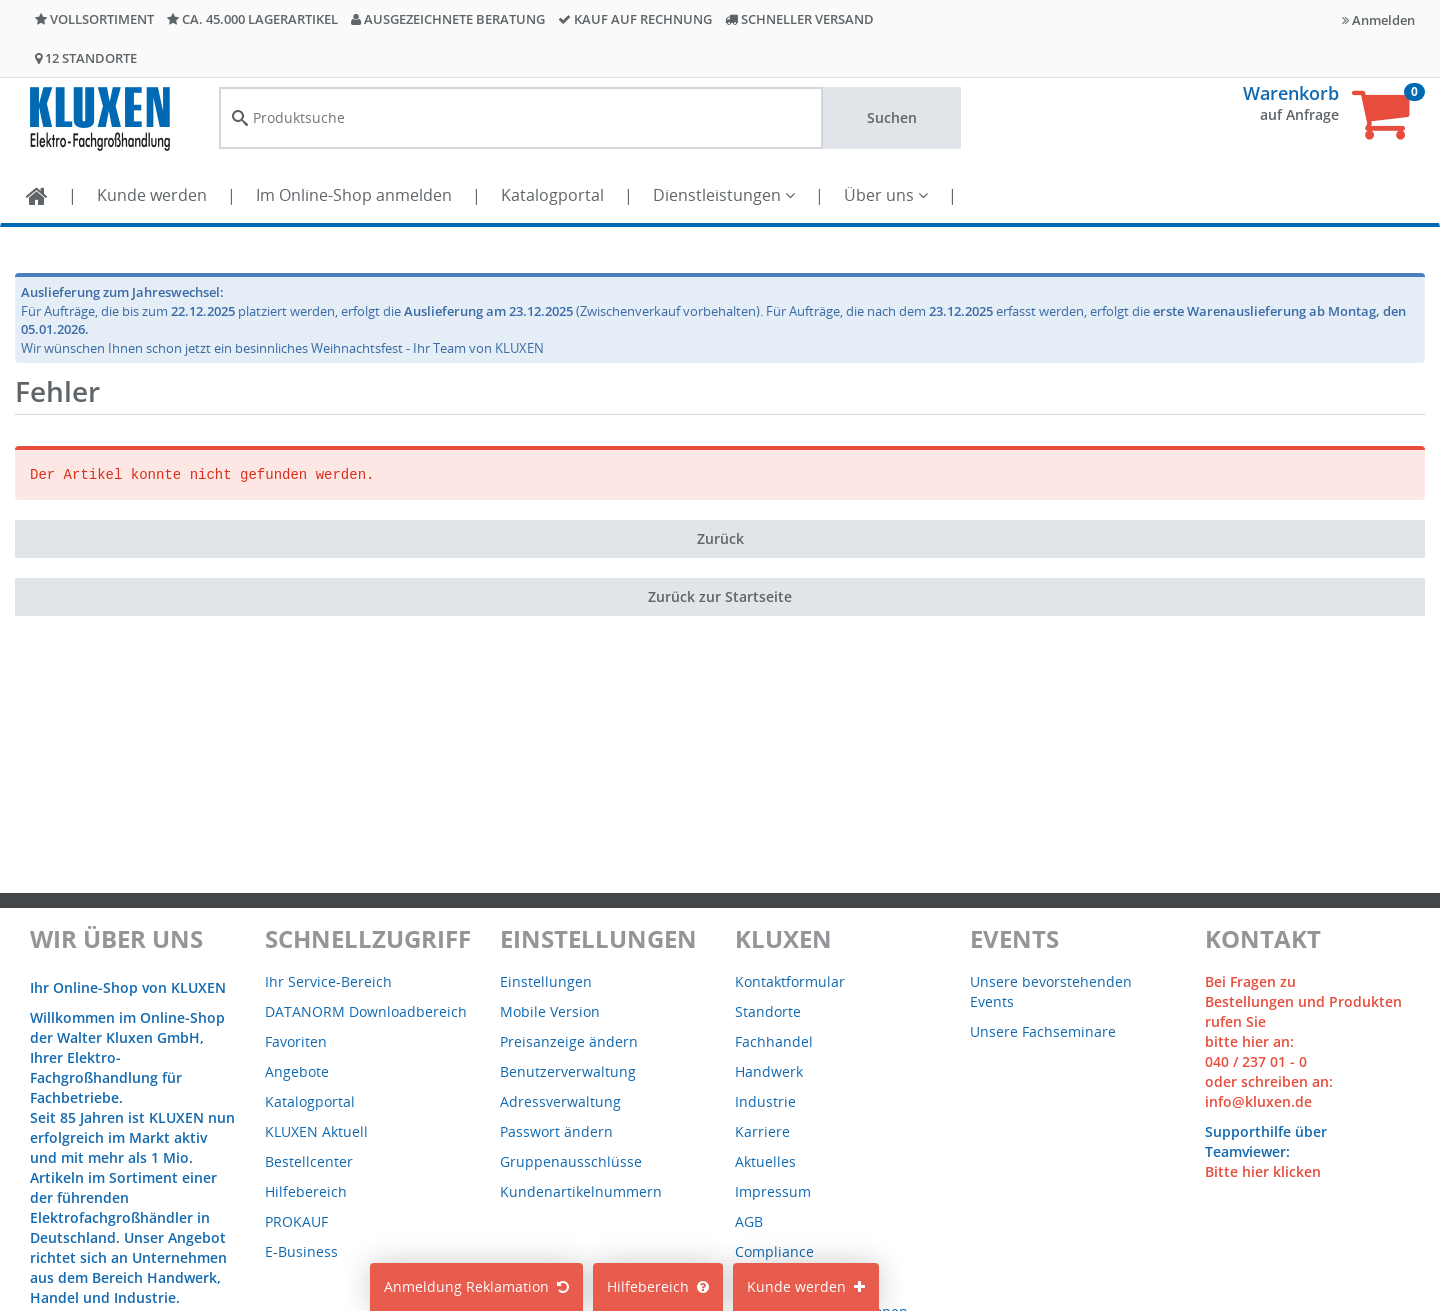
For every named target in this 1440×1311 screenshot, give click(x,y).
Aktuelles (765, 1161)
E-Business (301, 1251)
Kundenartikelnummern (581, 1191)
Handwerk (769, 1071)
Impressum (773, 1191)
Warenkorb (1291, 93)
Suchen (892, 117)
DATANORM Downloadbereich (366, 1011)
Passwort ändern (556, 1131)
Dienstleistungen (724, 195)
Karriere (762, 1131)
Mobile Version (550, 1011)
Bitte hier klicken (1263, 1171)
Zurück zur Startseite (720, 596)
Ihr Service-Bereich (328, 981)
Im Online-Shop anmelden (354, 195)
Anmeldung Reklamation (476, 1286)
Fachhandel (774, 1041)
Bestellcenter (309, 1161)
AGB (749, 1221)
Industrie (765, 1101)
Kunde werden (152, 195)
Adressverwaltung (560, 1101)
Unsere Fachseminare (1043, 1031)
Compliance (774, 1251)
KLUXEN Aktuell (316, 1131)
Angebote (297, 1071)
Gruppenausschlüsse (571, 1161)
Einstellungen (546, 981)
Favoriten (296, 1041)
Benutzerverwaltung (568, 1071)
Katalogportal (552, 195)
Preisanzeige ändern (569, 1041)
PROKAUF (296, 1221)
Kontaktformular (790, 981)
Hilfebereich (658, 1286)
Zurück (720, 538)
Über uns (886, 195)
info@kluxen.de (1258, 1101)
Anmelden (1378, 20)
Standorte (768, 1011)
